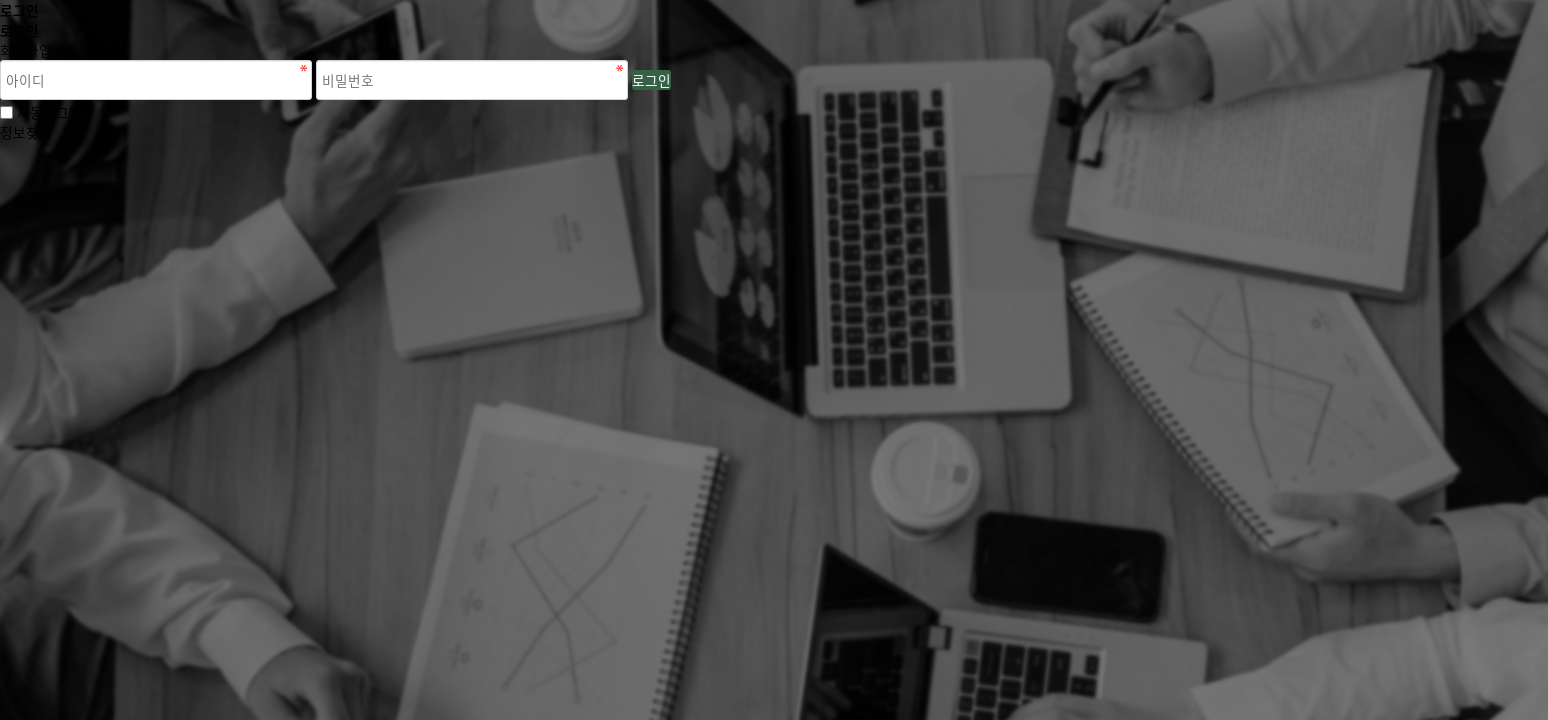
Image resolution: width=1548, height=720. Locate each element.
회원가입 (26, 50)
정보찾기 (26, 132)
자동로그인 (49, 112)
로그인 (651, 80)
